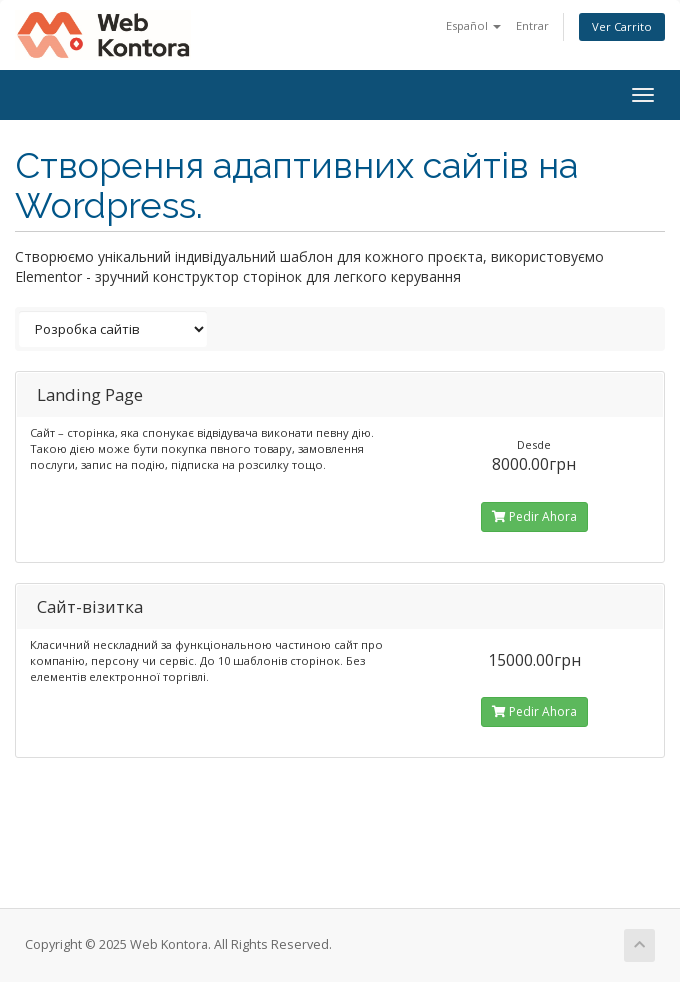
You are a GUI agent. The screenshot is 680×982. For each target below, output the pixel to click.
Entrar (532, 25)
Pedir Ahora (534, 516)
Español (473, 25)
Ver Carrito (622, 26)
